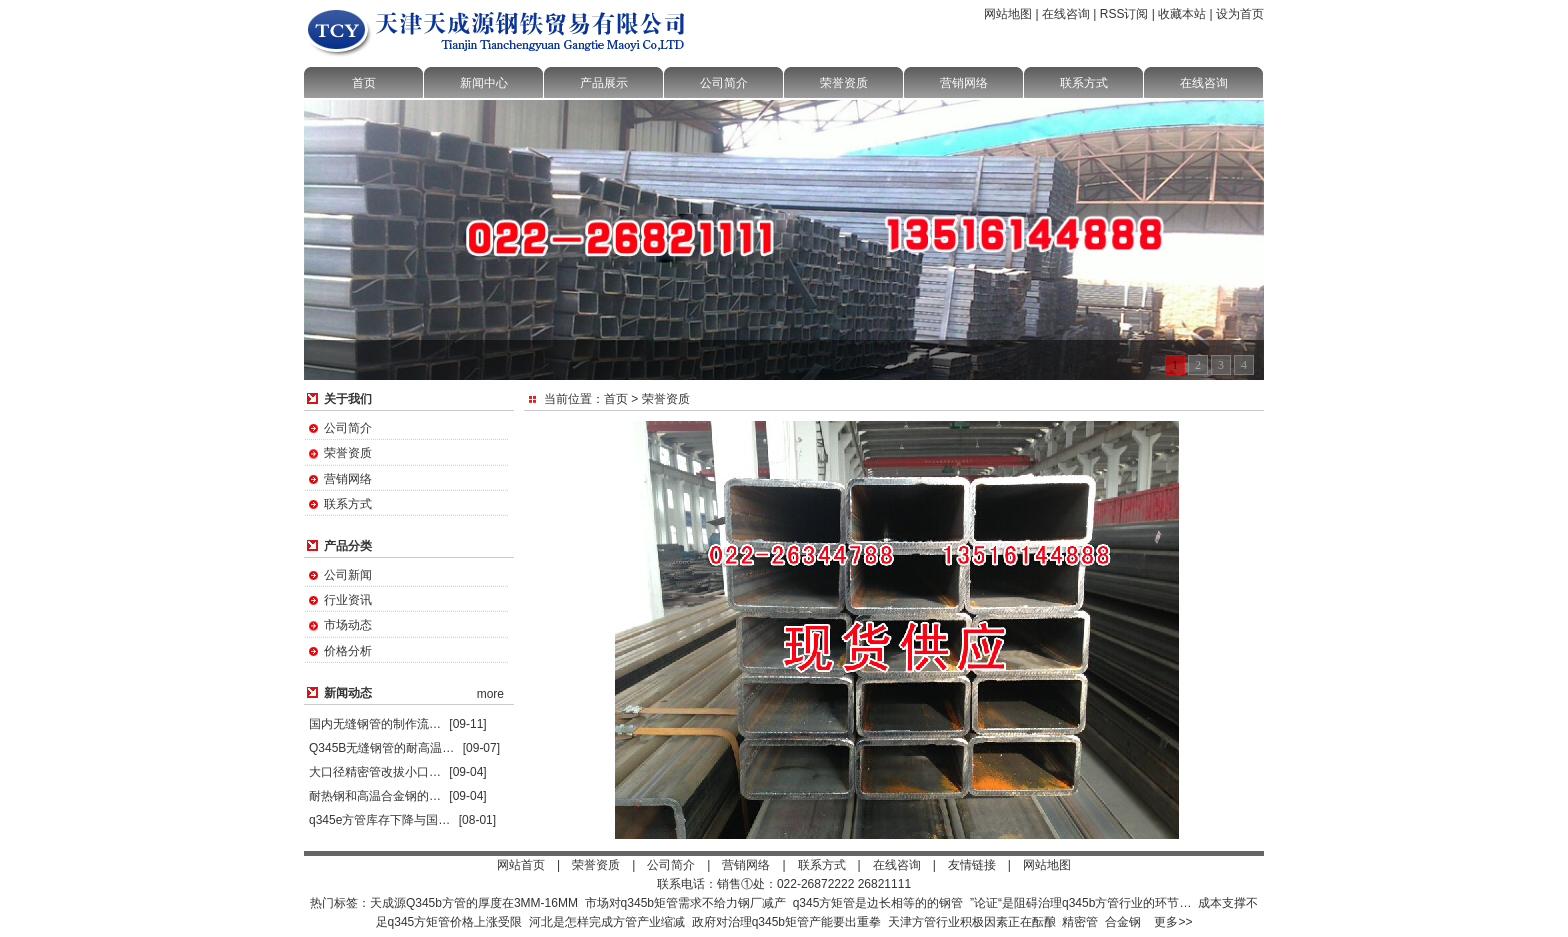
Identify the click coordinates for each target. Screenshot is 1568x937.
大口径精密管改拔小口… (375, 772)
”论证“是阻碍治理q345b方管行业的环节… (1080, 903)
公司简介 (724, 83)
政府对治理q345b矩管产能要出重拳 (786, 922)
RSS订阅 (1124, 14)
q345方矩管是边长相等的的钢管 (878, 903)
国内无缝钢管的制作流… (375, 724)
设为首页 (1240, 14)
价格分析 (348, 651)
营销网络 (964, 83)
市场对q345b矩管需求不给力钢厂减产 (685, 903)
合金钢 (1123, 922)
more (490, 694)
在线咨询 (1066, 14)
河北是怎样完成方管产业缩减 (607, 922)
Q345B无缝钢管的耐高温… (381, 748)
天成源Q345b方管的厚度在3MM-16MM (474, 903)
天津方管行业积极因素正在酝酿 (972, 922)
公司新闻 (348, 575)
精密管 (1080, 922)
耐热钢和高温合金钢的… (375, 796)
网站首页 (521, 865)
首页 (364, 83)
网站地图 (1008, 14)
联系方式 (1084, 83)
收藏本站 (1182, 14)
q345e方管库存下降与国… (379, 820)
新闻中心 (484, 83)
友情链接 (972, 865)
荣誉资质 (844, 83)
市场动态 (348, 625)
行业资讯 (348, 600)
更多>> (1173, 922)
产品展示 (604, 83)
